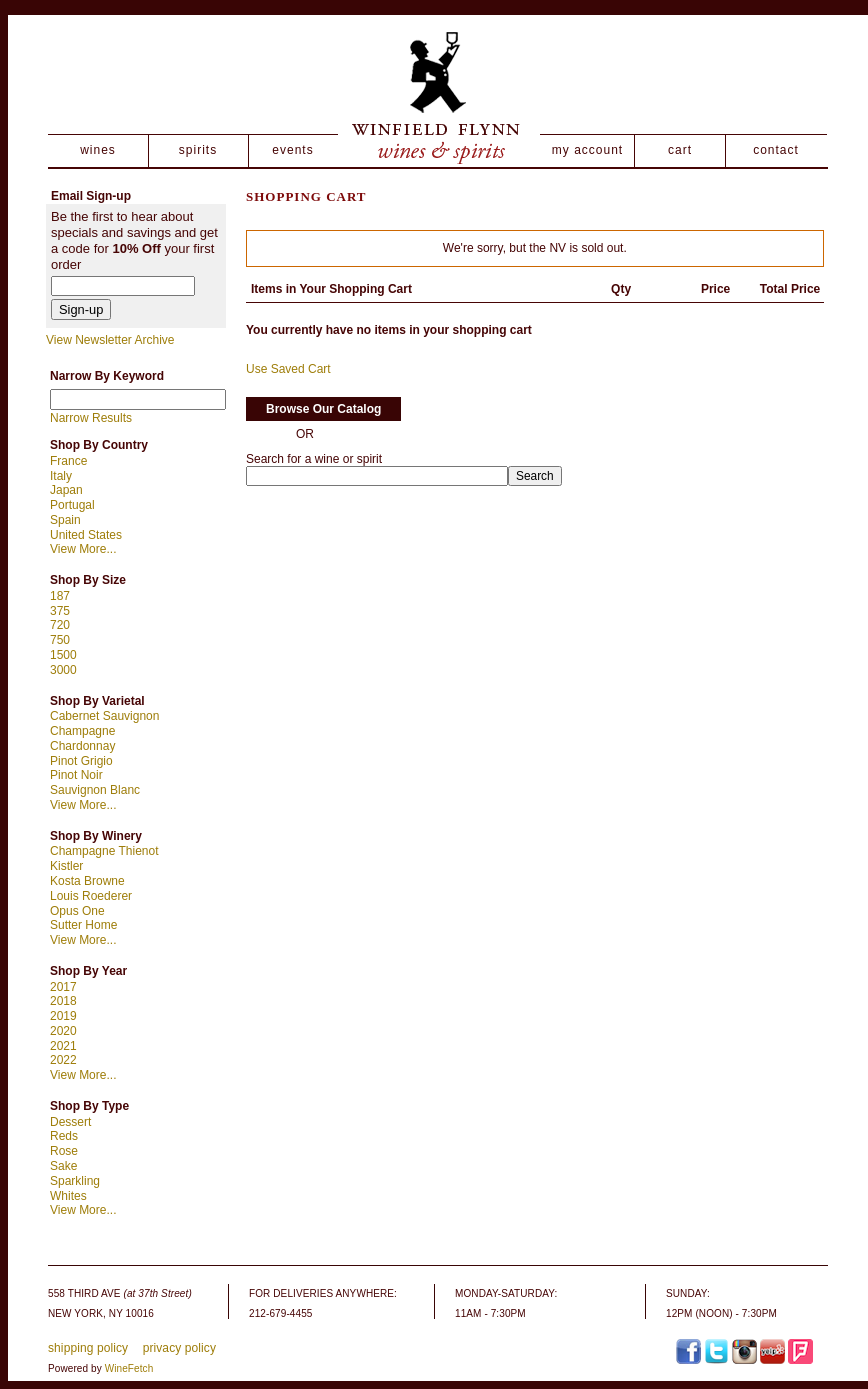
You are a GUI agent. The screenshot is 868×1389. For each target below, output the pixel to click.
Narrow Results (91, 418)
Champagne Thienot (104, 851)
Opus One (77, 911)
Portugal (72, 505)
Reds (64, 1136)
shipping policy (88, 1348)
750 (60, 640)
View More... (83, 549)
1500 (63, 655)
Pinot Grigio (81, 761)
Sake (63, 1166)
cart (680, 150)
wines (98, 150)
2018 (63, 1001)
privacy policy (179, 1348)
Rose (64, 1151)
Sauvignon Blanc (95, 790)
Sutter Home (83, 925)
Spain (65, 520)
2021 (63, 1046)
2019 (63, 1016)
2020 (63, 1031)
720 (60, 625)
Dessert (70, 1122)
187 (60, 596)
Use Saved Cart (288, 369)
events (292, 150)
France (68, 461)
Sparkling (75, 1181)
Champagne (82, 731)
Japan (66, 490)
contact (776, 150)
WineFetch (129, 1368)
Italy (61, 476)
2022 (63, 1060)
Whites (68, 1196)
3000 (63, 670)
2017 (63, 987)
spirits (198, 150)
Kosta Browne (87, 881)
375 (60, 611)
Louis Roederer (91, 896)
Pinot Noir (76, 775)
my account (587, 150)
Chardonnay (82, 746)
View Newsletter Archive (110, 340)
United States (86, 535)
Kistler (66, 866)
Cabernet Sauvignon (104, 716)
